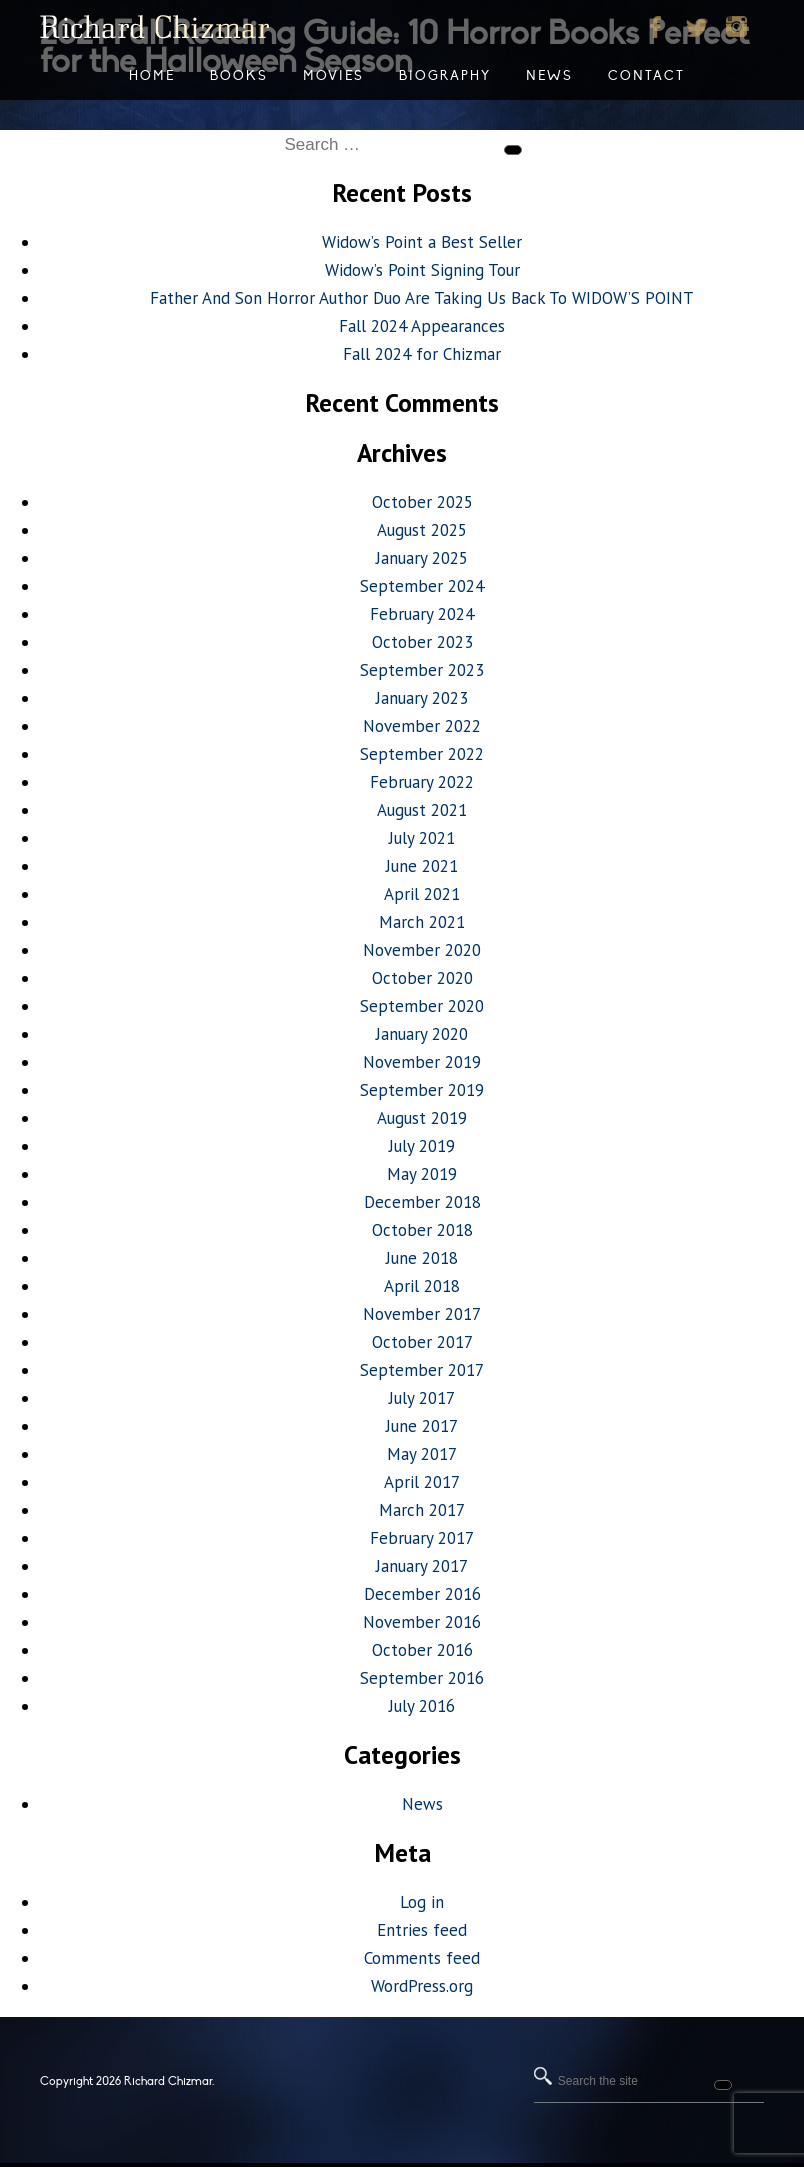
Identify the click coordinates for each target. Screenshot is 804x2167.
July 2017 (422, 1398)
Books (239, 76)
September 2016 (422, 1678)
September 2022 (422, 754)
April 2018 (422, 1286)
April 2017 (422, 1482)
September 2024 (422, 586)
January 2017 (422, 1566)
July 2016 (422, 1706)
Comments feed (422, 1958)
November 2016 (422, 1622)
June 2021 (422, 866)
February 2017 (422, 1538)
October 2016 (422, 1650)
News (422, 1804)
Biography (445, 76)
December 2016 (422, 1594)
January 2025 (422, 558)
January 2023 (422, 698)
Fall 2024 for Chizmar (422, 354)
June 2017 (422, 1426)
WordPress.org (422, 1986)
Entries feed (422, 1930)
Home (152, 76)
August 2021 (422, 810)
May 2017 (422, 1454)
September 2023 (422, 670)
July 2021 (422, 838)
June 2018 (422, 1258)
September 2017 (422, 1370)
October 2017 (422, 1342)
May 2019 (422, 1174)
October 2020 (422, 978)
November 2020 (422, 950)
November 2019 (422, 1062)
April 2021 (422, 894)
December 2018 (422, 1202)
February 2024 (422, 614)
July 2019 (422, 1146)
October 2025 (422, 502)
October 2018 (422, 1230)
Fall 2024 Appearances (422, 326)
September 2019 (422, 1090)
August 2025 (422, 530)
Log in (422, 1902)
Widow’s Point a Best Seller (422, 242)
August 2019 (422, 1118)
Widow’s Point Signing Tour (422, 270)
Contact (646, 76)
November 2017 (422, 1314)
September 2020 (422, 1006)
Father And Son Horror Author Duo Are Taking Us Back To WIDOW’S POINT (422, 298)
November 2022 (422, 726)
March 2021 (422, 922)
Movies (333, 76)
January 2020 (422, 1034)
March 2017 (422, 1510)
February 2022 (422, 782)
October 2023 (422, 642)
